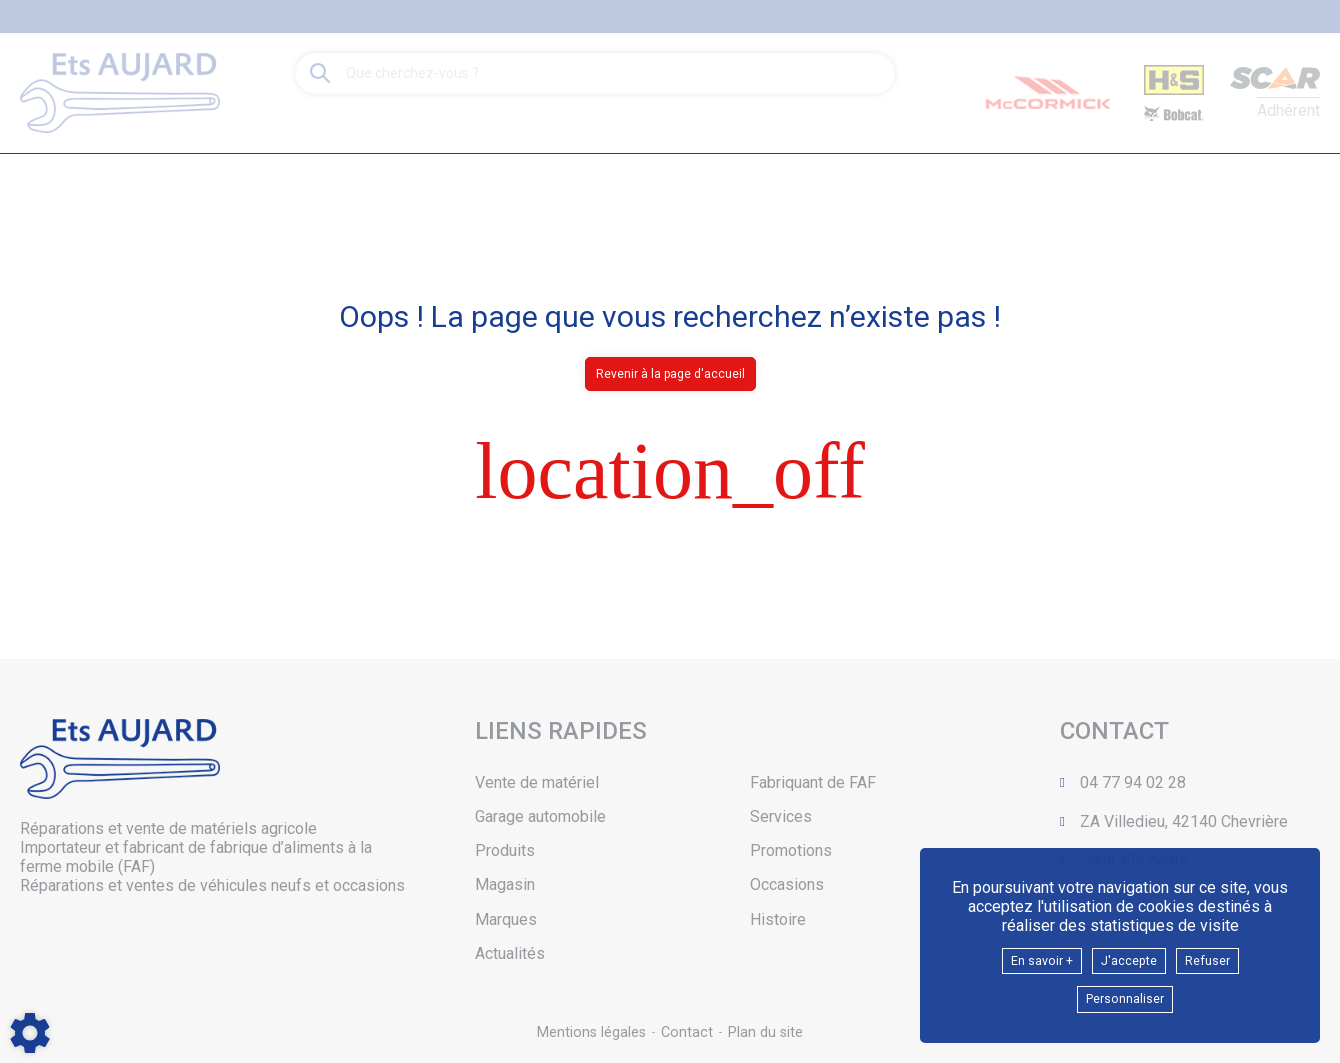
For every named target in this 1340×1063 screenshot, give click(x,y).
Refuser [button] (1221, 954)
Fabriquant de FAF (813, 782)
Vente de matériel (537, 782)
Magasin (505, 884)
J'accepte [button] (1131, 954)
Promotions (791, 850)
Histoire (778, 919)
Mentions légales (589, 1032)
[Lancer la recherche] (320, 73)
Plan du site (767, 1032)
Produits (505, 850)
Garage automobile (540, 816)
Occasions (787, 884)
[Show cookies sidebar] (30, 1033)
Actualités (510, 953)
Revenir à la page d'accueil (670, 374)
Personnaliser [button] (1125, 997)
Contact (687, 1032)
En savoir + (1030, 954)
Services (781, 816)
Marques (506, 919)
